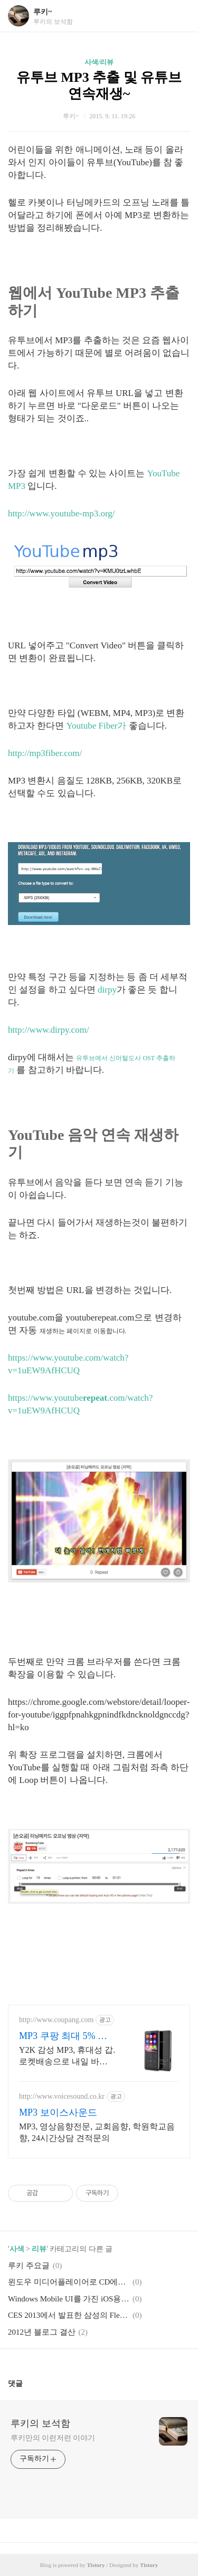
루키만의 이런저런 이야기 (53, 2438)
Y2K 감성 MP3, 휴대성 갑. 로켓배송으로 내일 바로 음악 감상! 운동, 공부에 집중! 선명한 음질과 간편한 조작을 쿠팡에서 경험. (67, 2056)
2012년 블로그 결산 (42, 2332)
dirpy (107, 990)
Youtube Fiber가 (97, 726)
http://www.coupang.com (56, 2020)
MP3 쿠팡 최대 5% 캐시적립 (63, 2036)
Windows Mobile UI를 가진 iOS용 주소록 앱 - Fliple (68, 2299)
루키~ (42, 12)
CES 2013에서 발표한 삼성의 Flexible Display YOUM (68, 2315)
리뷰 (39, 2249)
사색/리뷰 (99, 62)
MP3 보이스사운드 (58, 2112)
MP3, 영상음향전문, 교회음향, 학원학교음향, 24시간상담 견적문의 (97, 2132)
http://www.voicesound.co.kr (62, 2096)
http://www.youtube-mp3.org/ (61, 513)
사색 (17, 2249)
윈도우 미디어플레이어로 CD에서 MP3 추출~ (68, 2282)
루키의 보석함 (40, 2423)
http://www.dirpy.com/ (48, 1030)
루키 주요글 (29, 2265)
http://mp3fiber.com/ (45, 753)
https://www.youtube (45, 1398)
